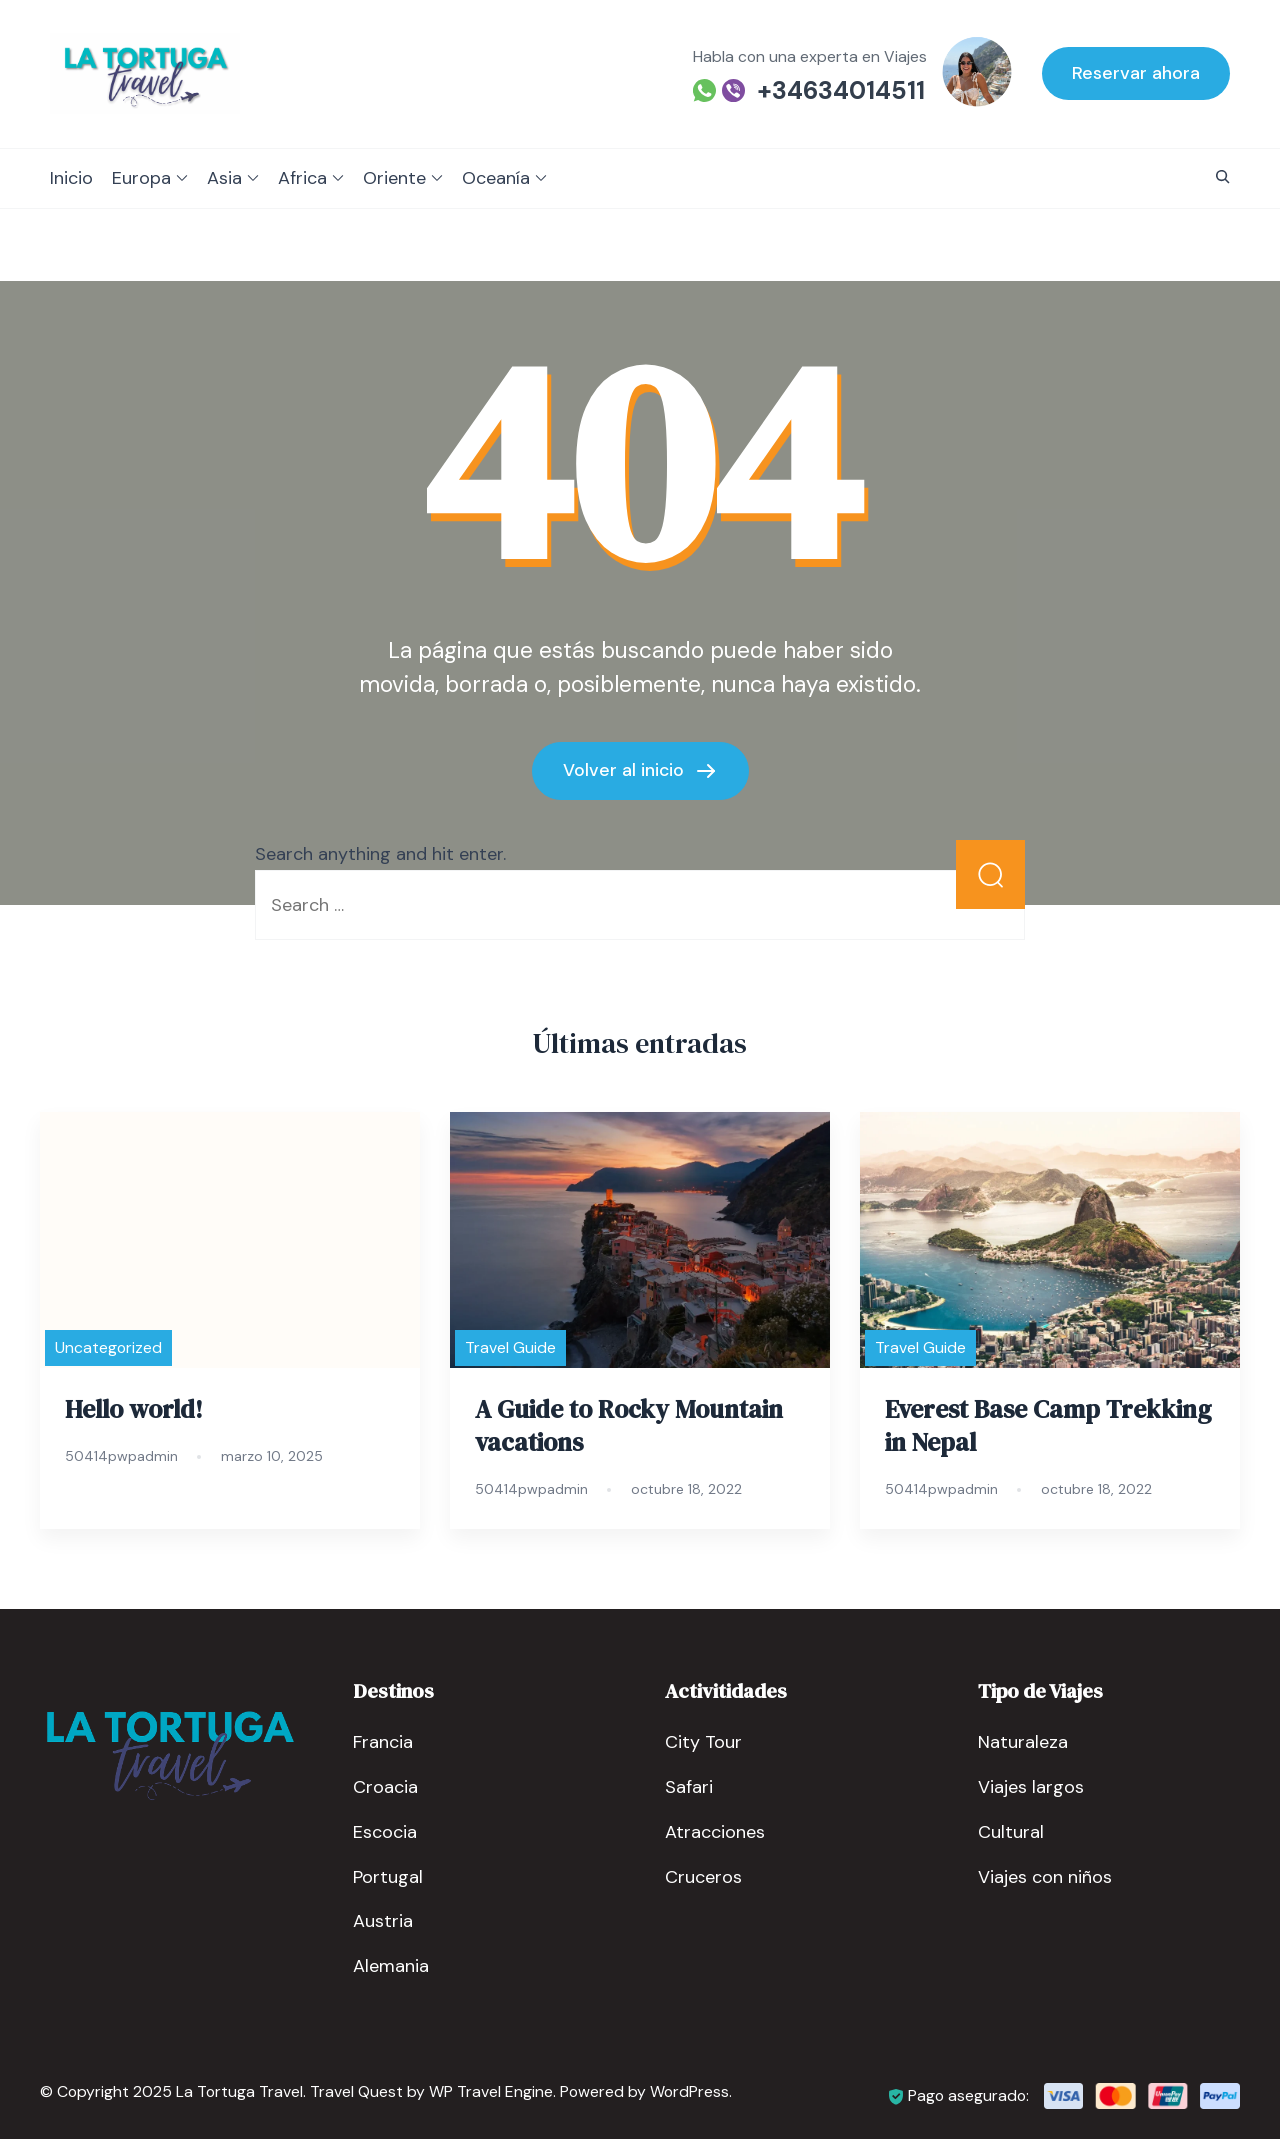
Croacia (385, 1786)
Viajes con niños (1045, 1876)
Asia (224, 178)
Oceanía (496, 178)
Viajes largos (1031, 1786)
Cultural (1011, 1831)
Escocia (385, 1831)
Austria (383, 1921)
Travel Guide (510, 1347)
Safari (689, 1786)
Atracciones (715, 1831)
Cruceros (703, 1876)
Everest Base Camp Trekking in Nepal (1048, 1425)
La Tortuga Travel (239, 2091)
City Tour (703, 1741)
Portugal (388, 1876)
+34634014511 (841, 91)
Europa (141, 178)
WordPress (689, 2091)
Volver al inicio (625, 769)
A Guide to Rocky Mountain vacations (629, 1425)
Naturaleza (1023, 1741)
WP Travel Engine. (492, 2091)
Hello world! (134, 1409)
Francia (383, 1741)
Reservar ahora (1136, 73)
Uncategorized (108, 1347)
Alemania (391, 1966)
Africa (302, 178)
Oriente (394, 178)
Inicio (71, 178)
